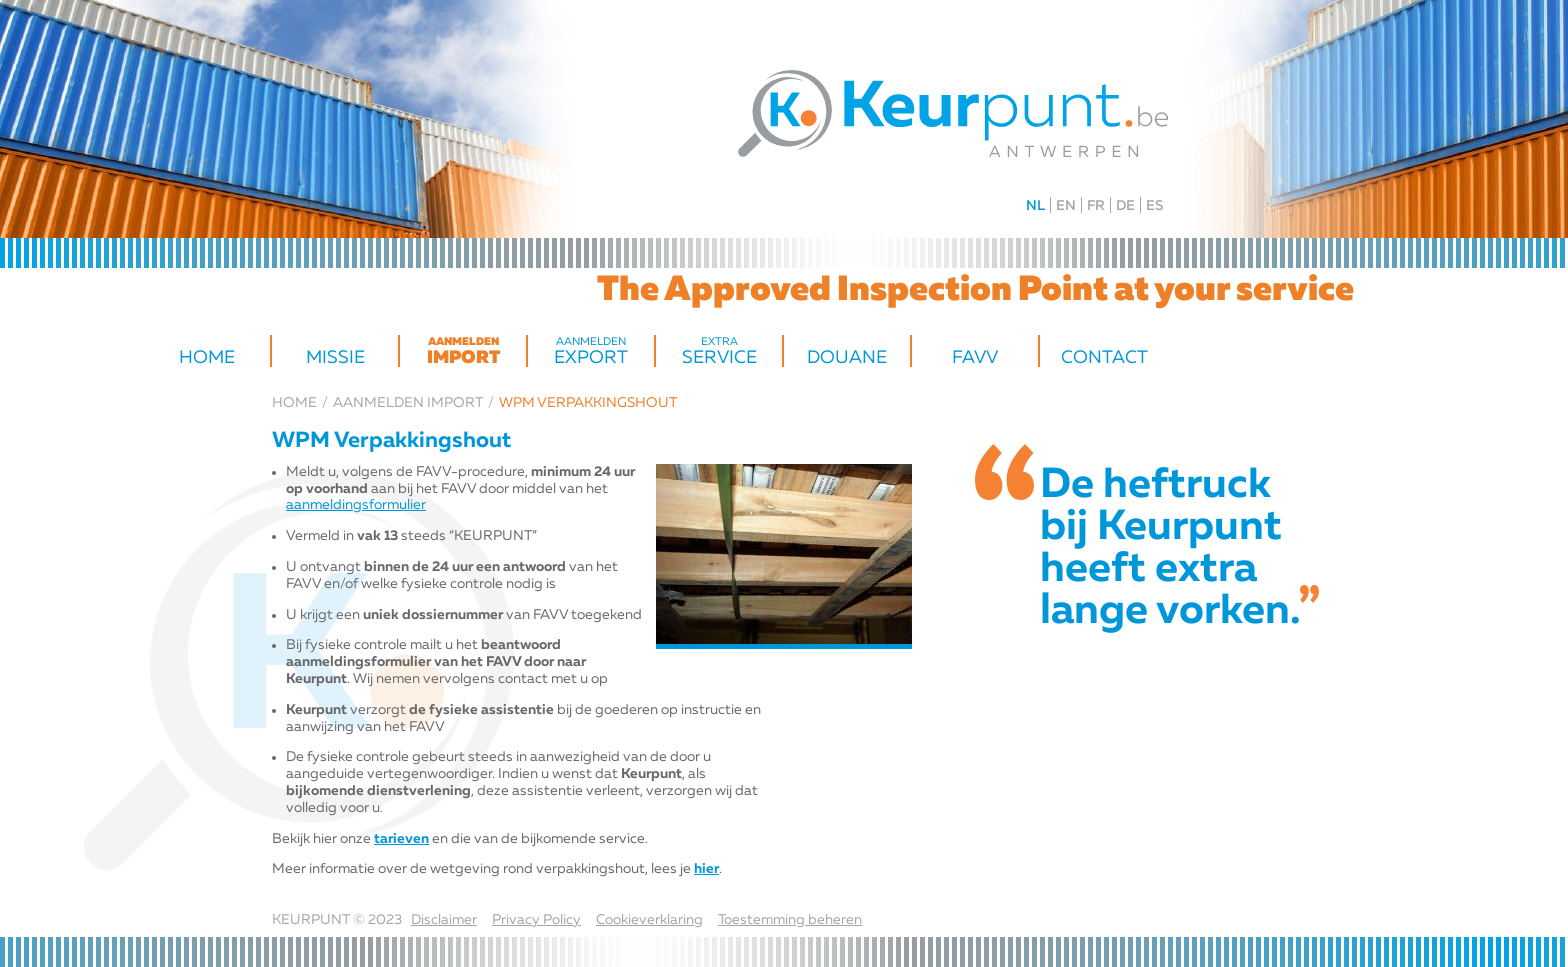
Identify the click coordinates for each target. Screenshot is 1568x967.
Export (591, 352)
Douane (847, 358)
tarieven (401, 839)
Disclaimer (444, 920)
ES (1154, 206)
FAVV (975, 358)
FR (1096, 206)
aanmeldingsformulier (356, 505)
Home (207, 358)
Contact (1104, 358)
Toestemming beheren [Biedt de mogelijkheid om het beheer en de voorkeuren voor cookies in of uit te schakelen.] (790, 920)
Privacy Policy (536, 920)
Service (719, 352)
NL (1035, 206)
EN (1066, 206)
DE (1125, 206)
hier (706, 869)
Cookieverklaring (649, 920)
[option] (784, 556)
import (463, 352)
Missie (335, 358)
